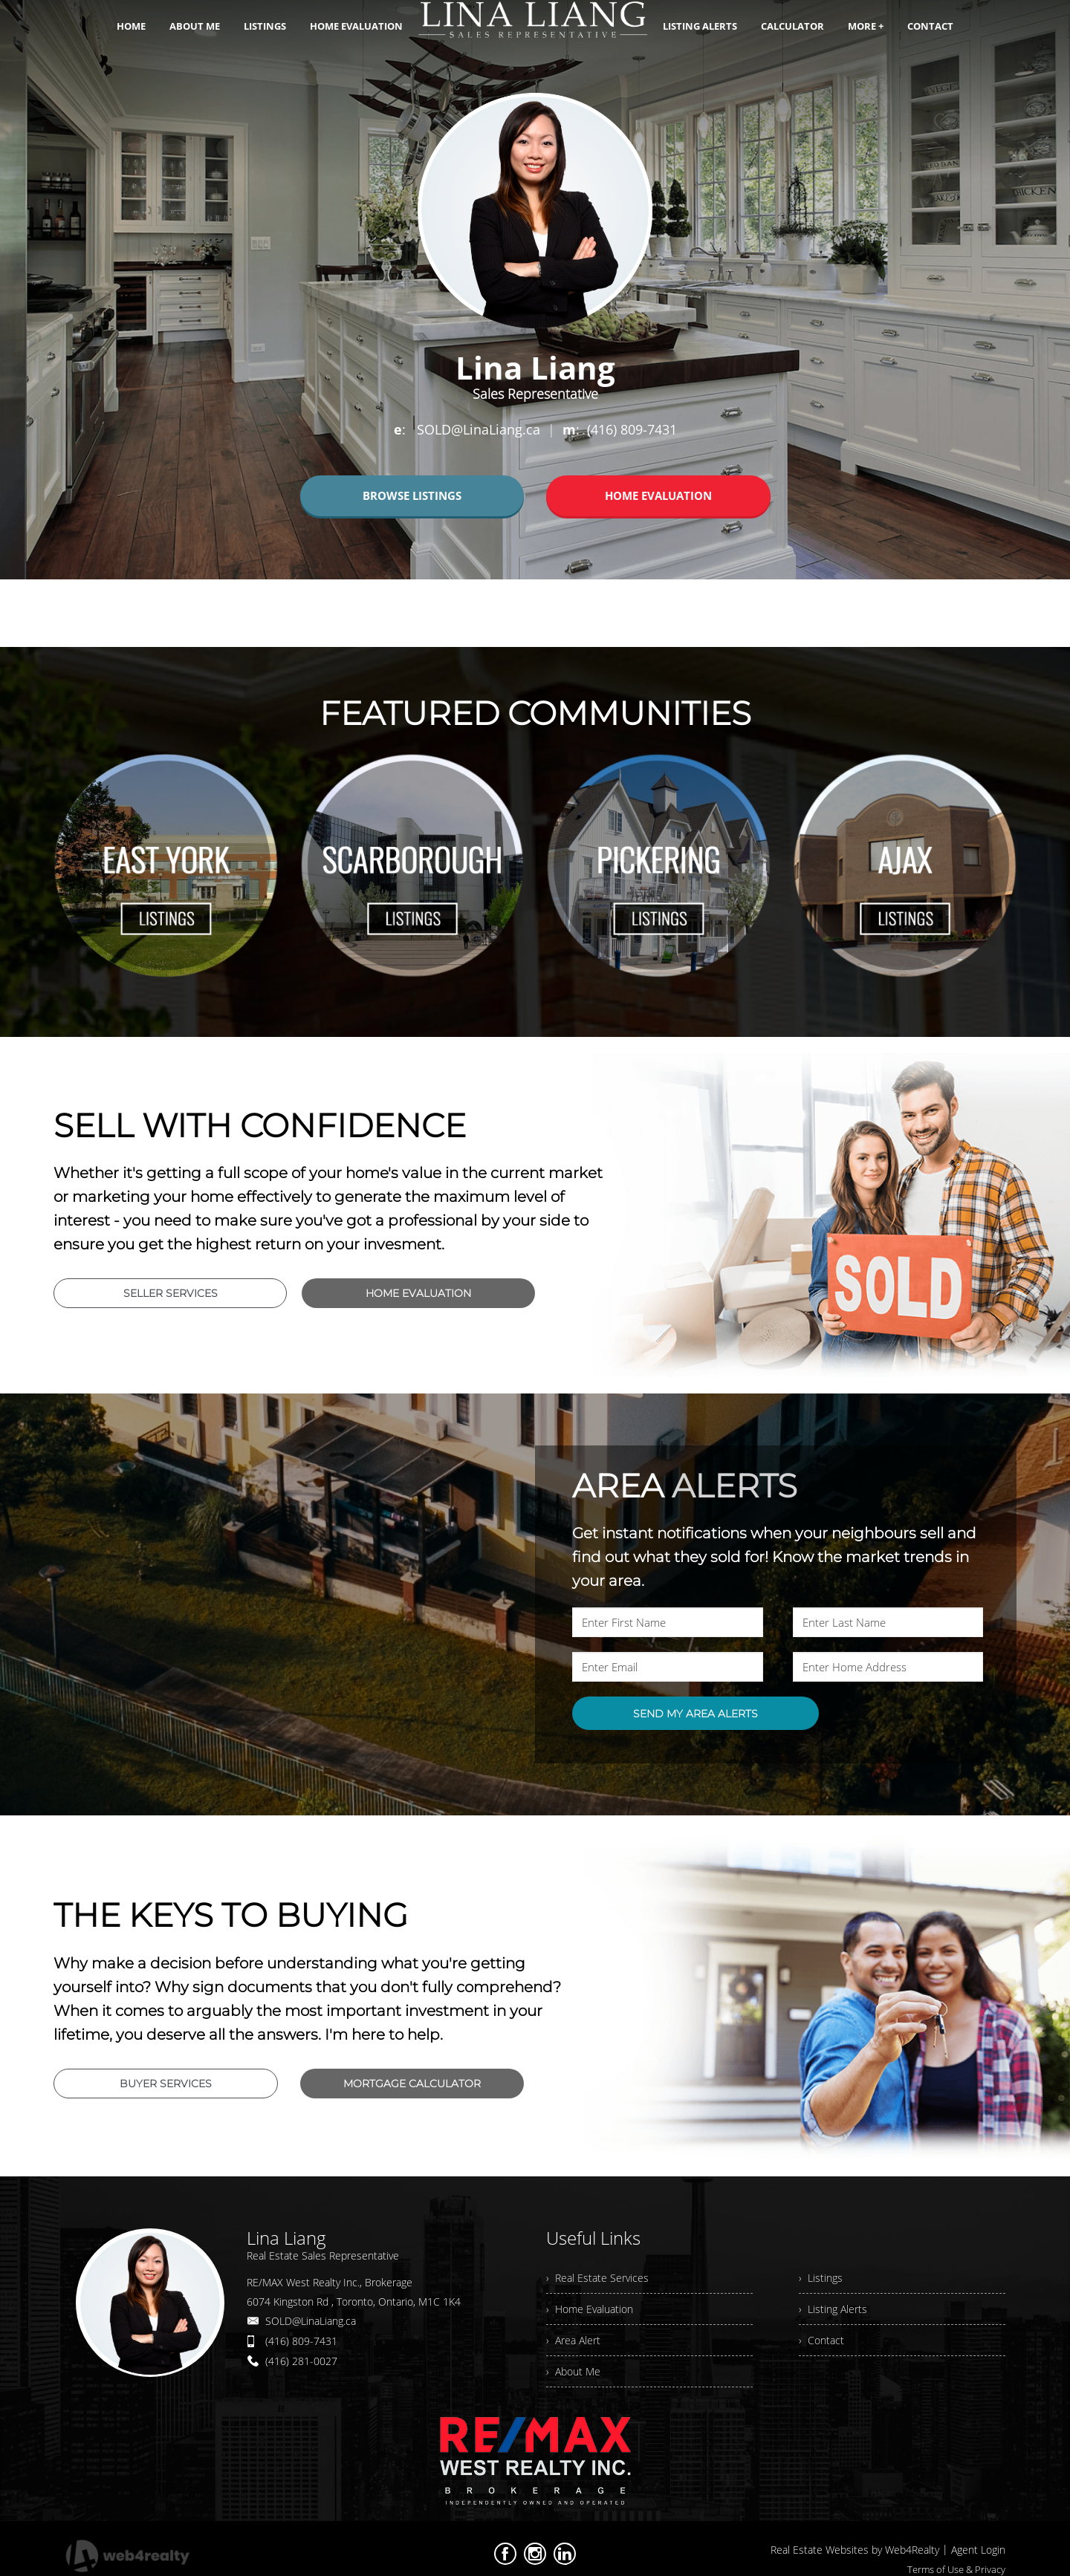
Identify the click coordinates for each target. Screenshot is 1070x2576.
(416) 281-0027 (301, 2361)
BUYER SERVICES (166, 2083)
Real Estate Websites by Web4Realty (855, 2550)
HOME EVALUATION (658, 495)
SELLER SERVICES (170, 1293)
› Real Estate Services (597, 2278)
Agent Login (978, 2550)
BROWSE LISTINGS (412, 495)
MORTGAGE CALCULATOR (412, 2083)
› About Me (573, 2371)
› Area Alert (573, 2340)
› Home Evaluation (589, 2309)
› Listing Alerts (833, 2309)
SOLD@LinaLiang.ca (310, 2321)
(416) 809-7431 (301, 2341)
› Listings (821, 2278)
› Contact (821, 2340)
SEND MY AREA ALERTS (695, 1713)
